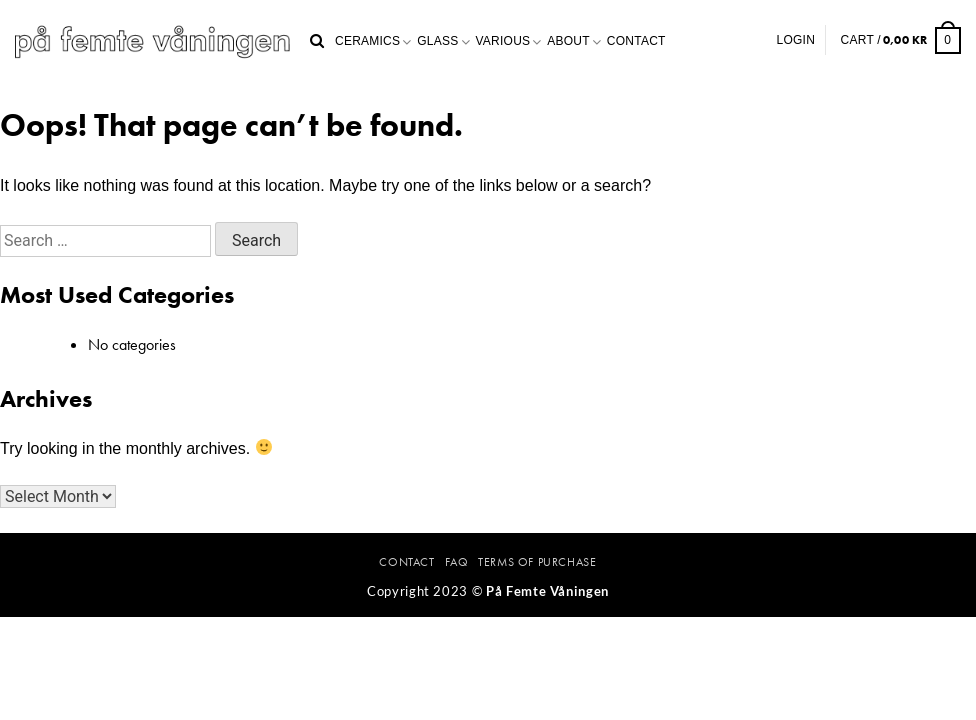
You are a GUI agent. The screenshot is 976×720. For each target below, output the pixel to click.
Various (503, 41)
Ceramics (367, 41)
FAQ (457, 562)
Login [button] (796, 40)
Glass (437, 41)
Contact (636, 41)
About (568, 41)
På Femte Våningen (547, 591)
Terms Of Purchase (537, 562)
